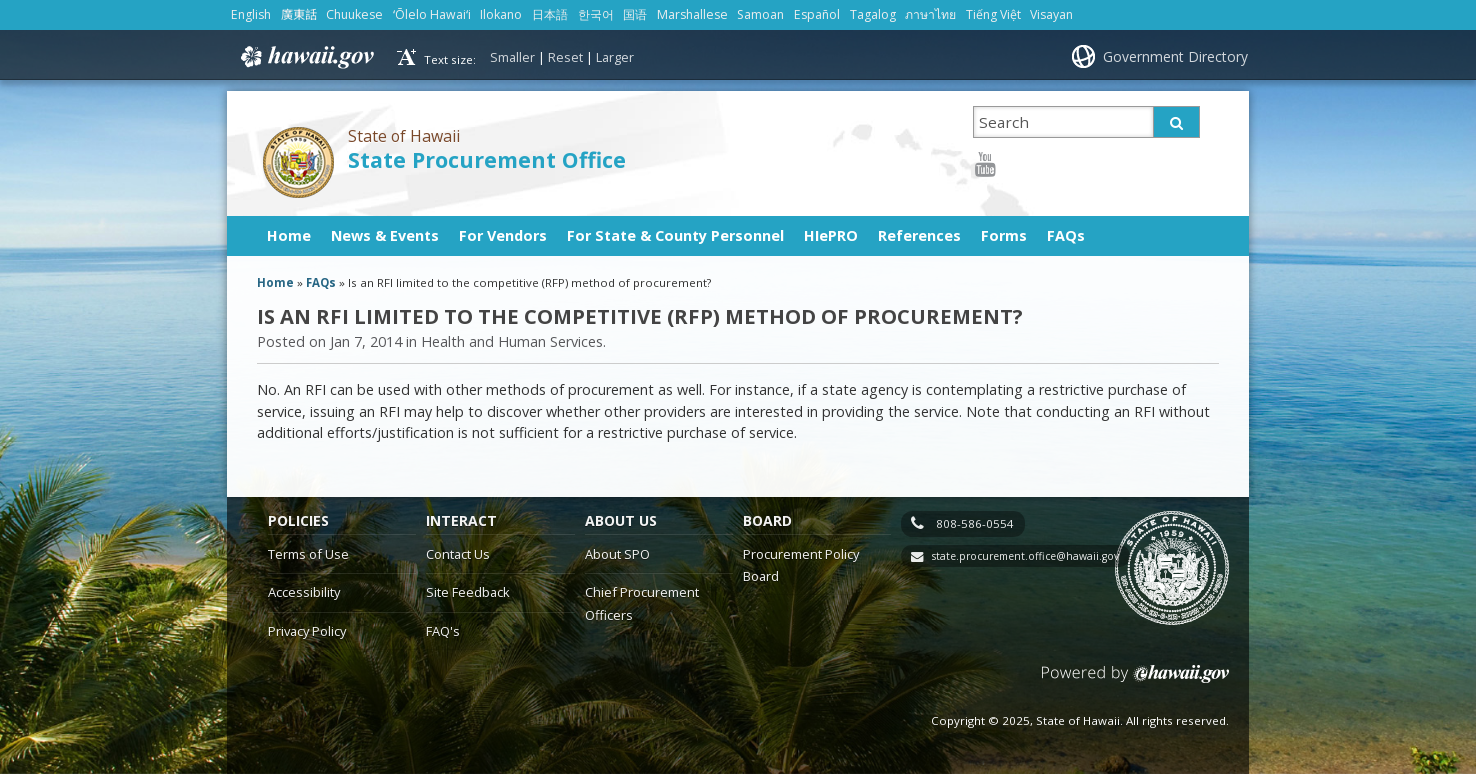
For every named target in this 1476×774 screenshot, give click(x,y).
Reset (565, 57)
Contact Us (458, 554)
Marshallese (692, 14)
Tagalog (873, 14)
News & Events (385, 235)
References (919, 235)
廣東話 (299, 14)
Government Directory (1175, 56)
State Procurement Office (487, 159)
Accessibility (304, 592)
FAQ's (443, 631)
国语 (635, 14)
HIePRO (831, 235)
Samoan (760, 14)
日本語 (550, 14)
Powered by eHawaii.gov (1135, 681)
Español (817, 14)
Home (289, 235)
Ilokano (501, 14)
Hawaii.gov (305, 57)
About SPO (617, 554)
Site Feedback (468, 592)
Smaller (512, 57)
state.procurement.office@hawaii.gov (1025, 556)
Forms (1004, 235)
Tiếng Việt (993, 14)
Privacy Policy (307, 631)
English (251, 14)
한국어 (596, 14)
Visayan (1051, 14)
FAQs (1066, 235)
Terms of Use (308, 554)
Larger (615, 57)
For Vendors (503, 235)
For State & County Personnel (675, 235)
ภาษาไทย (930, 14)
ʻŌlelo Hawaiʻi (432, 14)
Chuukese (354, 14)
